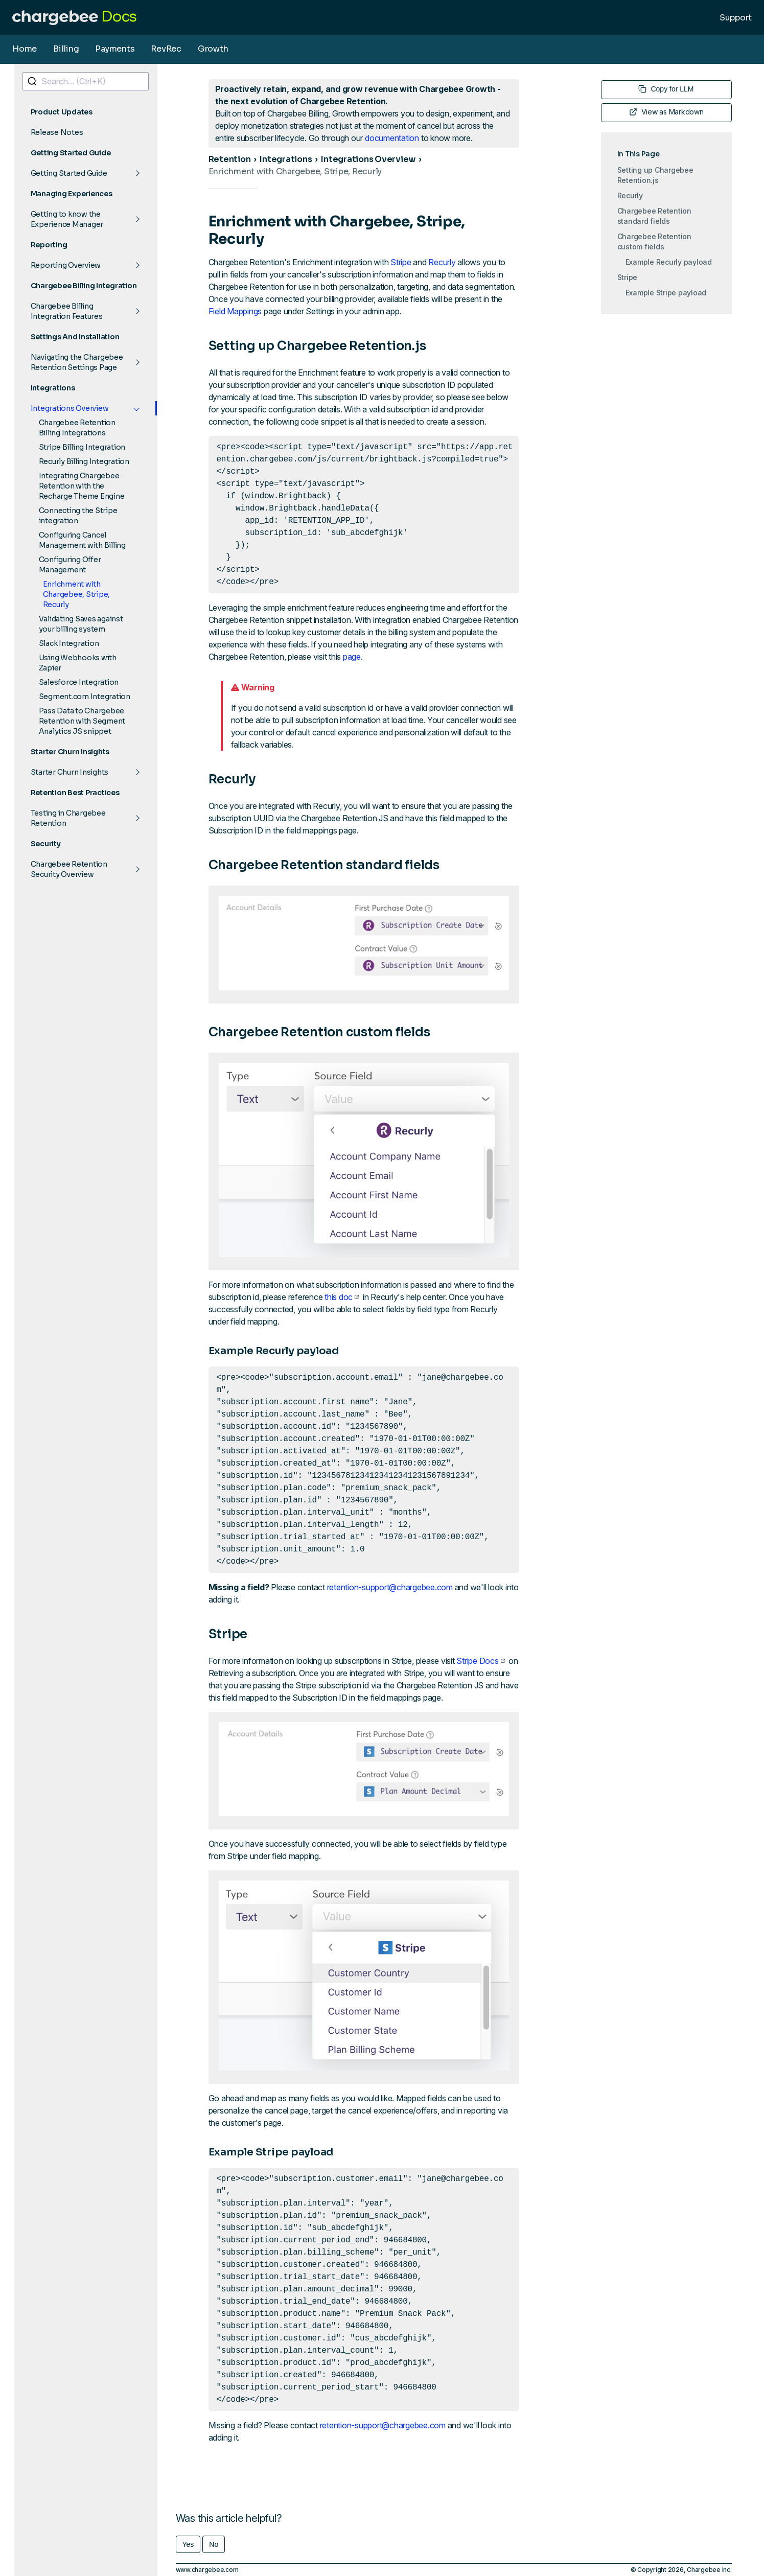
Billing (66, 48)
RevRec (166, 48)
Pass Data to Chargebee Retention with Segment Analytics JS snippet (82, 721)
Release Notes (57, 132)
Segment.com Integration (84, 696)
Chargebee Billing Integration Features (67, 311)
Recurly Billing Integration (84, 461)
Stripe (400, 262)
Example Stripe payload (666, 292)
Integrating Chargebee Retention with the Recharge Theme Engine (82, 486)
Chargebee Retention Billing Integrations (77, 427)
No (213, 2544)
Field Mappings (235, 311)
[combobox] (85, 81)
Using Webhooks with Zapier (78, 662)
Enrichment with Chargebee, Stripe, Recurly (76, 594)
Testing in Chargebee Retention (68, 818)
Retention (230, 159)
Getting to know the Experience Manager (67, 219)
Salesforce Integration (79, 682)
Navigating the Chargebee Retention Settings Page (77, 362)
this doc (342, 1297)
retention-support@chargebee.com (390, 1587)
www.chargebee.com (207, 2569)
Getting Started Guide (69, 173)
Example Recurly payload (669, 262)
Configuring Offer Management (70, 564)
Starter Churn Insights (70, 772)
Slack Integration (69, 643)
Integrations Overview (70, 408)
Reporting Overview (66, 265)
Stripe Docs (480, 1661)
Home (24, 48)
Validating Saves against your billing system (81, 624)
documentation (392, 138)
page (352, 657)
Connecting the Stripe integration (78, 515)
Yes (188, 2544)
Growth (213, 48)
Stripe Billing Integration (82, 447)
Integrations (286, 159)
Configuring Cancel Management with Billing (82, 540)
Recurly (441, 262)
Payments (114, 48)
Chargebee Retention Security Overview (69, 869)
